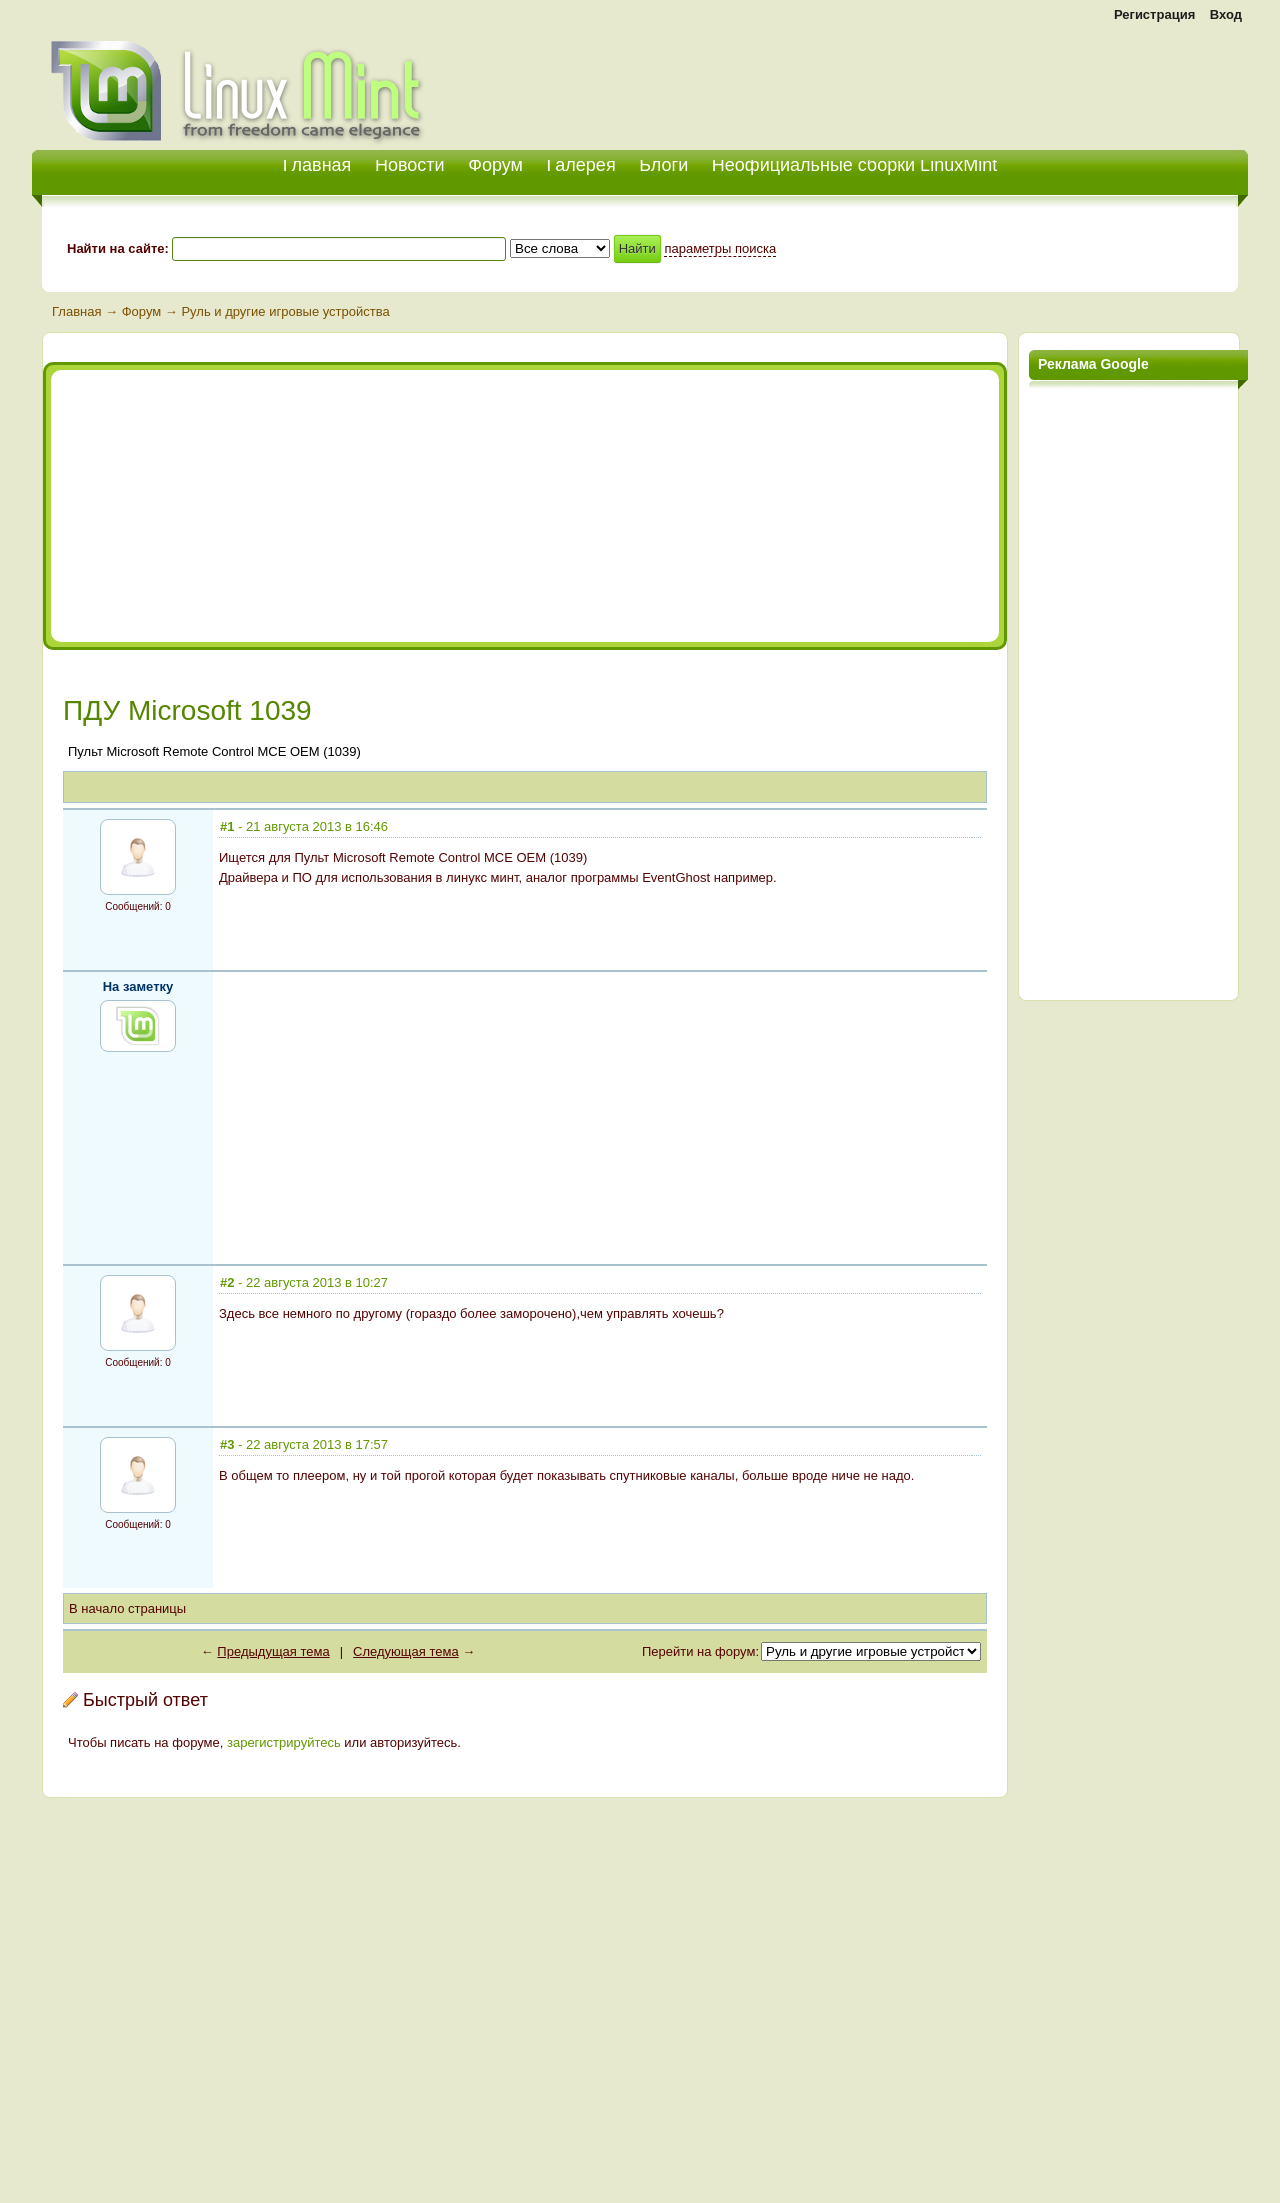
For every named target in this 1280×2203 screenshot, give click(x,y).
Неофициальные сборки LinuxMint (854, 165)
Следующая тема (406, 1651)
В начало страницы (127, 1608)
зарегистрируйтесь (284, 1742)
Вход (1226, 14)
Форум (495, 165)
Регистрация (1154, 14)
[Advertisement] (1014, 80)
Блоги (663, 165)
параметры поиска (720, 248)
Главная (76, 311)
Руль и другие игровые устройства (285, 311)
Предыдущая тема (273, 1651)
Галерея (581, 165)
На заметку (138, 986)
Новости (410, 165)
